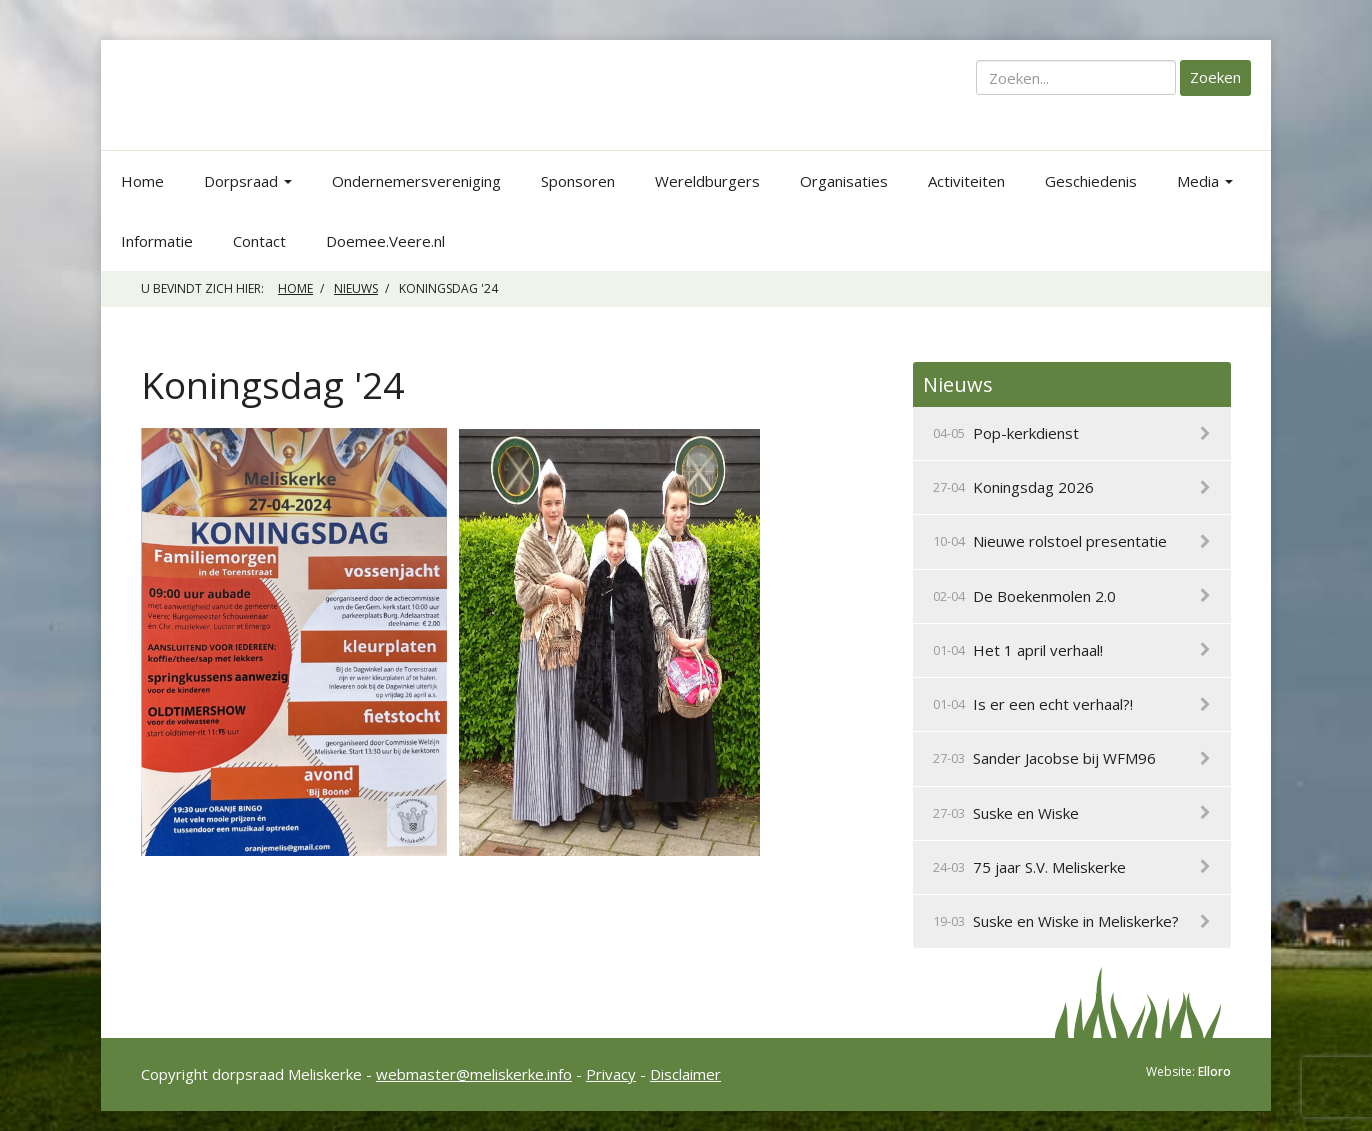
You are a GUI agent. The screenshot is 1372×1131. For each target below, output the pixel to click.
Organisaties (844, 181)
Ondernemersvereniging (416, 181)
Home (142, 181)
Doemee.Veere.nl (385, 241)
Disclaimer (685, 1074)
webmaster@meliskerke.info (474, 1074)
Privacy (611, 1074)
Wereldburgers (707, 181)
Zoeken (1215, 77)
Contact (259, 241)
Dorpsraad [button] (248, 181)
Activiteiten (966, 181)
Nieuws (356, 288)
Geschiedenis (1091, 181)
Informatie (157, 241)
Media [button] (1205, 181)
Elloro (1214, 1071)
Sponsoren (578, 181)
